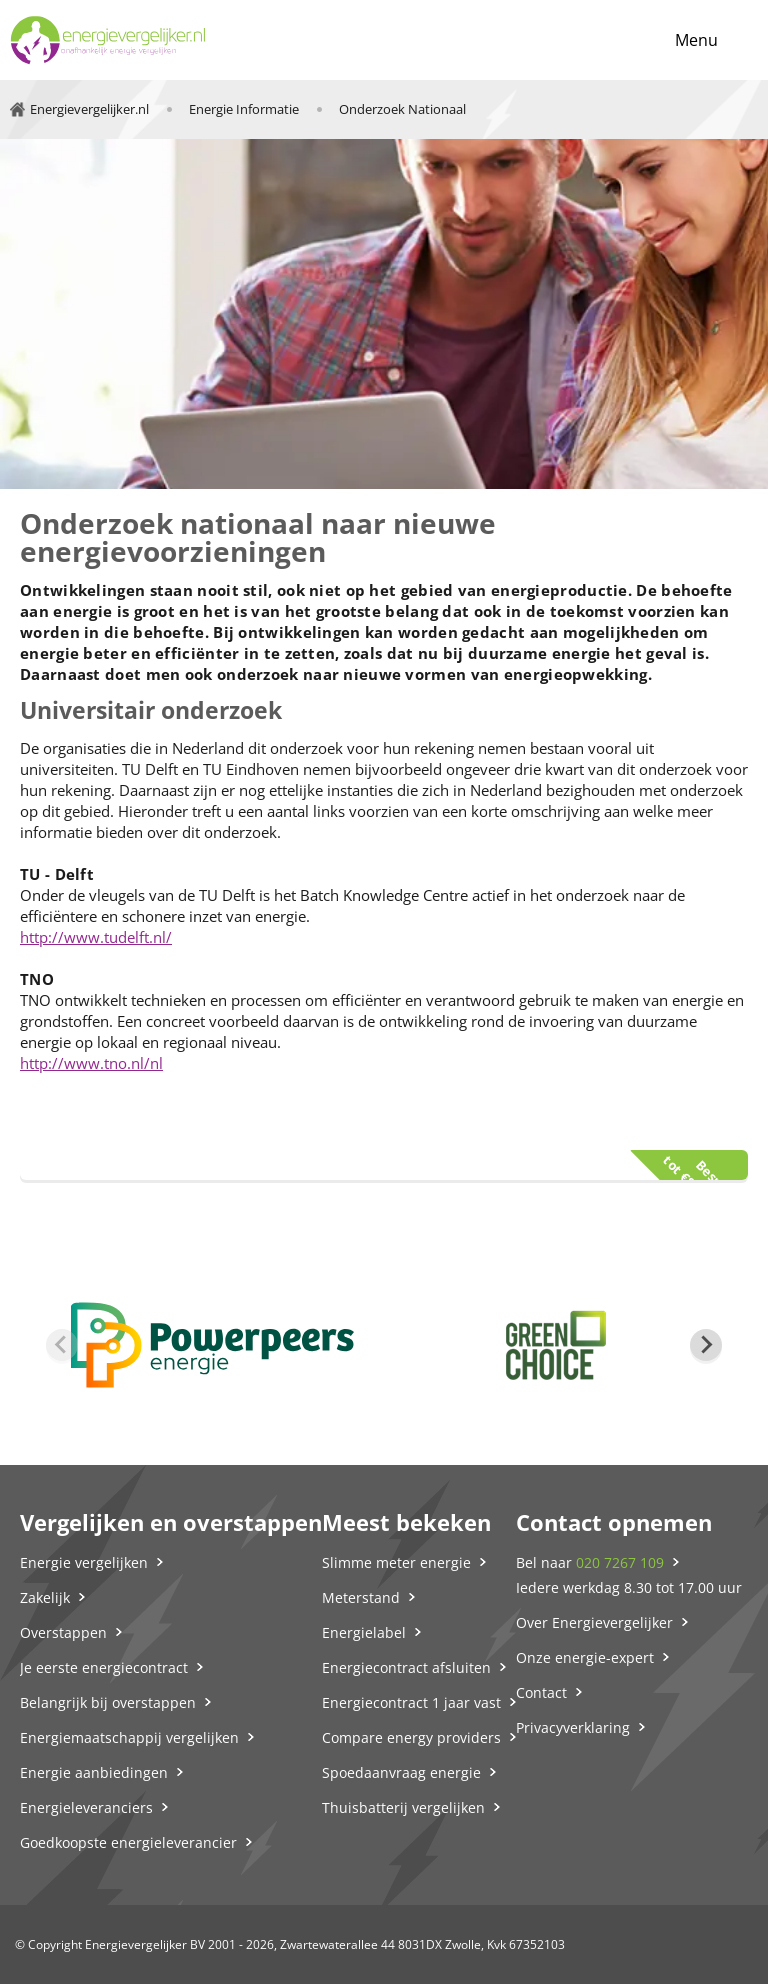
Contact (541, 1692)
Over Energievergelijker (594, 1622)
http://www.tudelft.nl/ (96, 937)
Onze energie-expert (585, 1657)
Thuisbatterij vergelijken (403, 1807)
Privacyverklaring (573, 1727)
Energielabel (364, 1632)
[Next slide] (706, 1345)
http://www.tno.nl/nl (91, 1063)
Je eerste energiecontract (104, 1667)
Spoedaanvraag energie (401, 1772)
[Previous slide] (62, 1345)
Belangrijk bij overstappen (108, 1702)
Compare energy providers (411, 1737)
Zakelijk (45, 1597)
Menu (696, 40)
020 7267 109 (620, 1562)
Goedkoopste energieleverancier (128, 1842)
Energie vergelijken (84, 1562)
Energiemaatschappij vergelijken (129, 1737)
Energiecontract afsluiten (406, 1667)
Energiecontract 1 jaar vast (411, 1702)
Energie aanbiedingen (94, 1772)
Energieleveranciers (86, 1807)
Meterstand (361, 1597)
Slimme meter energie (396, 1562)
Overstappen (63, 1632)
